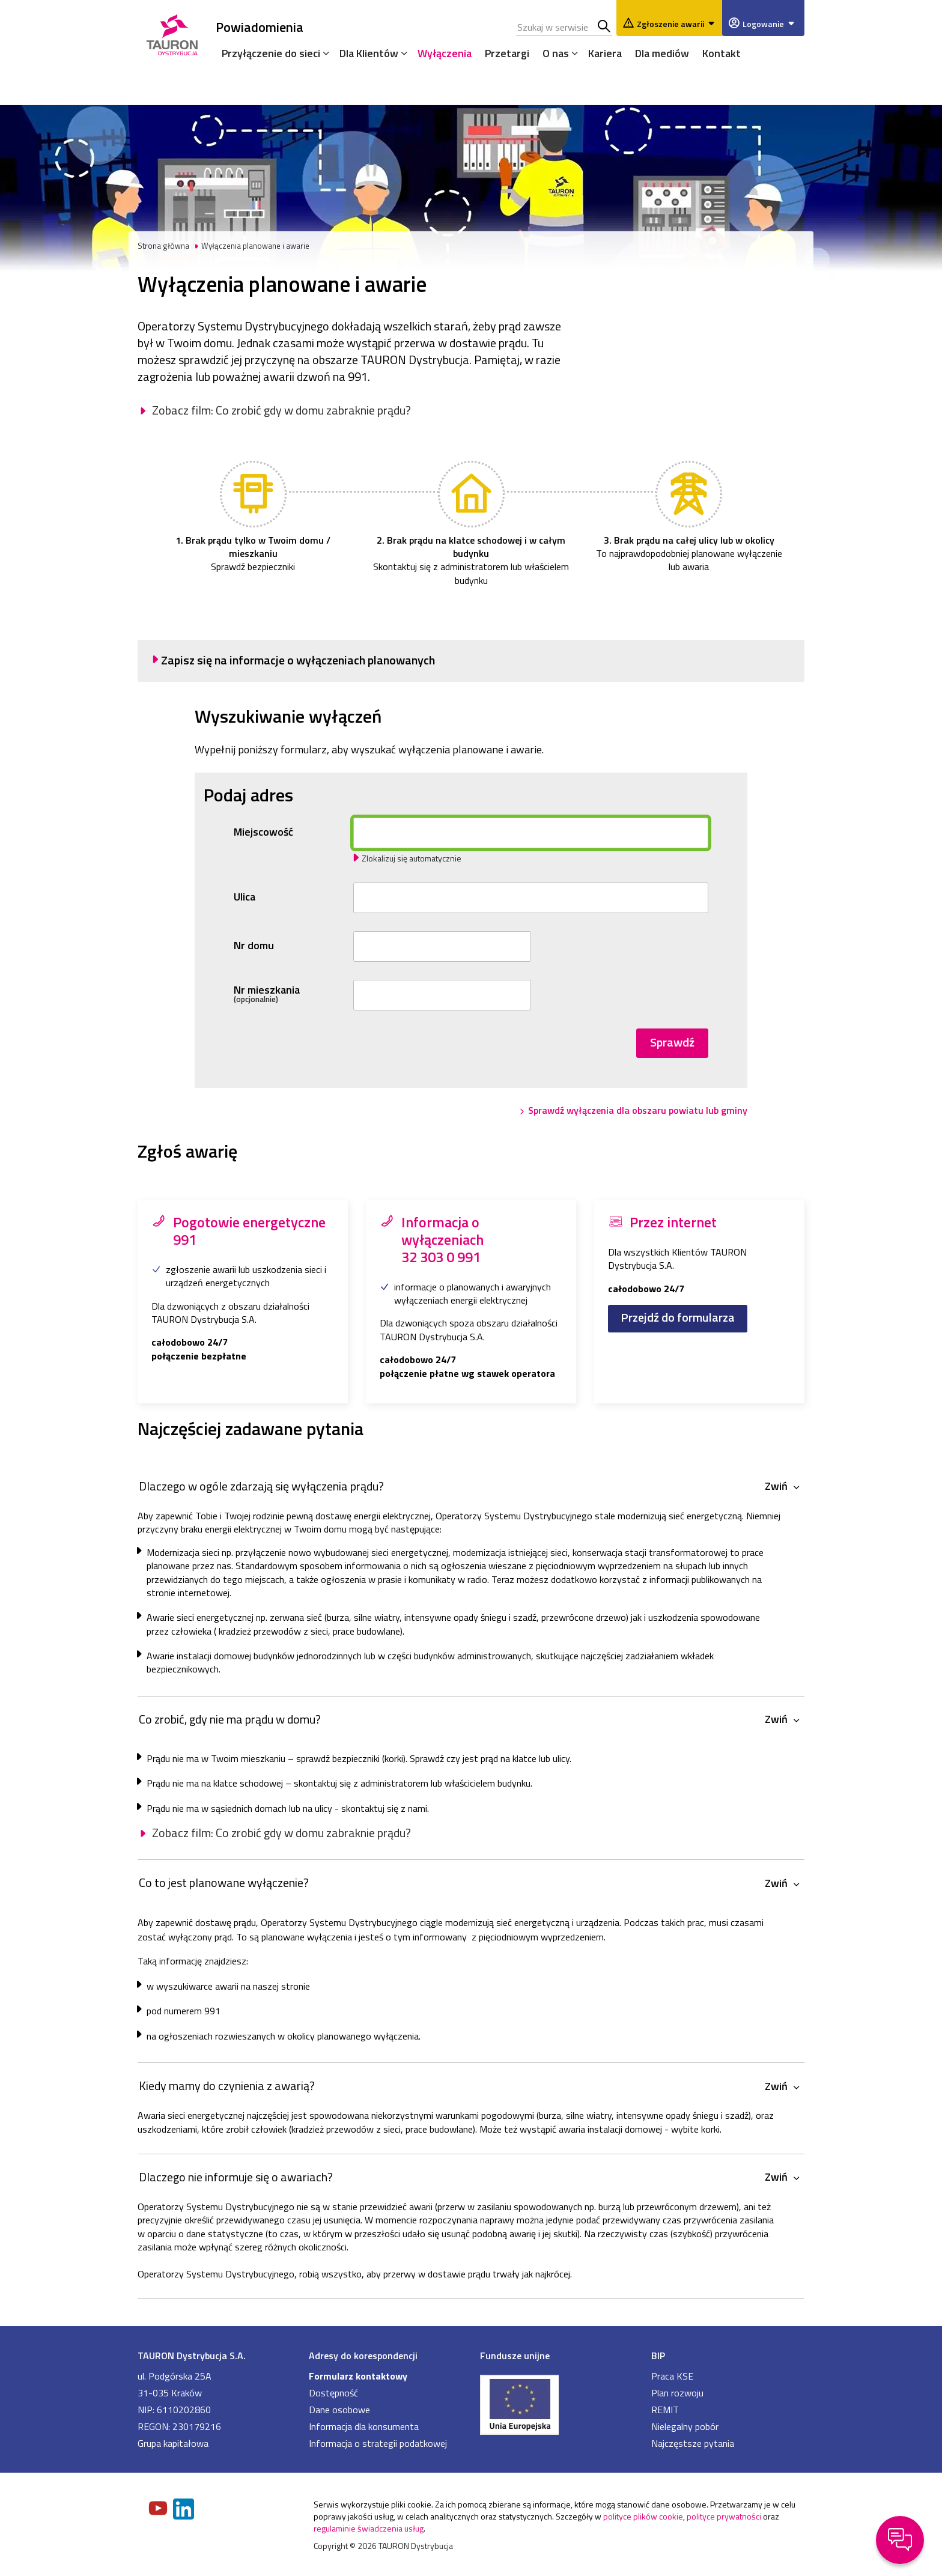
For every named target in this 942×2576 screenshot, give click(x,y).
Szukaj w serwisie (604, 27)
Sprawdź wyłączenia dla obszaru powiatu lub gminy (637, 1110)
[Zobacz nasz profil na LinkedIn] (184, 2510)
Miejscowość (263, 832)
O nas (555, 53)
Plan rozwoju (677, 2393)
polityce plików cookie (643, 2516)
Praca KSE (672, 2376)
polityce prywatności (724, 2516)
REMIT (665, 2409)
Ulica (244, 897)
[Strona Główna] (172, 32)
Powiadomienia (259, 27)
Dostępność (333, 2393)
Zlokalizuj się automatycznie (411, 858)
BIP (658, 2355)
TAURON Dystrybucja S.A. (192, 2355)
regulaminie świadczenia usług (369, 2528)
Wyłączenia (445, 53)
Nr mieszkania (290, 994)
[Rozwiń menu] (323, 53)
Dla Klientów (368, 53)
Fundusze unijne (515, 2355)
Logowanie (770, 23)
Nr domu (254, 945)
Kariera (605, 53)
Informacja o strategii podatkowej (378, 2443)
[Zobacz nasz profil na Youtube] (159, 2509)
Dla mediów (662, 53)
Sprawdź (672, 1042)
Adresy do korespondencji (363, 2355)
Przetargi (507, 53)
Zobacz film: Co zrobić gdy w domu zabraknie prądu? (281, 410)
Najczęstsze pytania (692, 2443)
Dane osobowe (339, 2409)
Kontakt (721, 53)
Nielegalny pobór (685, 2426)
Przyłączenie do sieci (271, 53)
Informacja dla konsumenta (364, 2426)
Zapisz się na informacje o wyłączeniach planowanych (298, 660)
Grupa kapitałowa (173, 2443)
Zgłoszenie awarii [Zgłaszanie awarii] (678, 23)
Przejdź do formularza (678, 1317)
